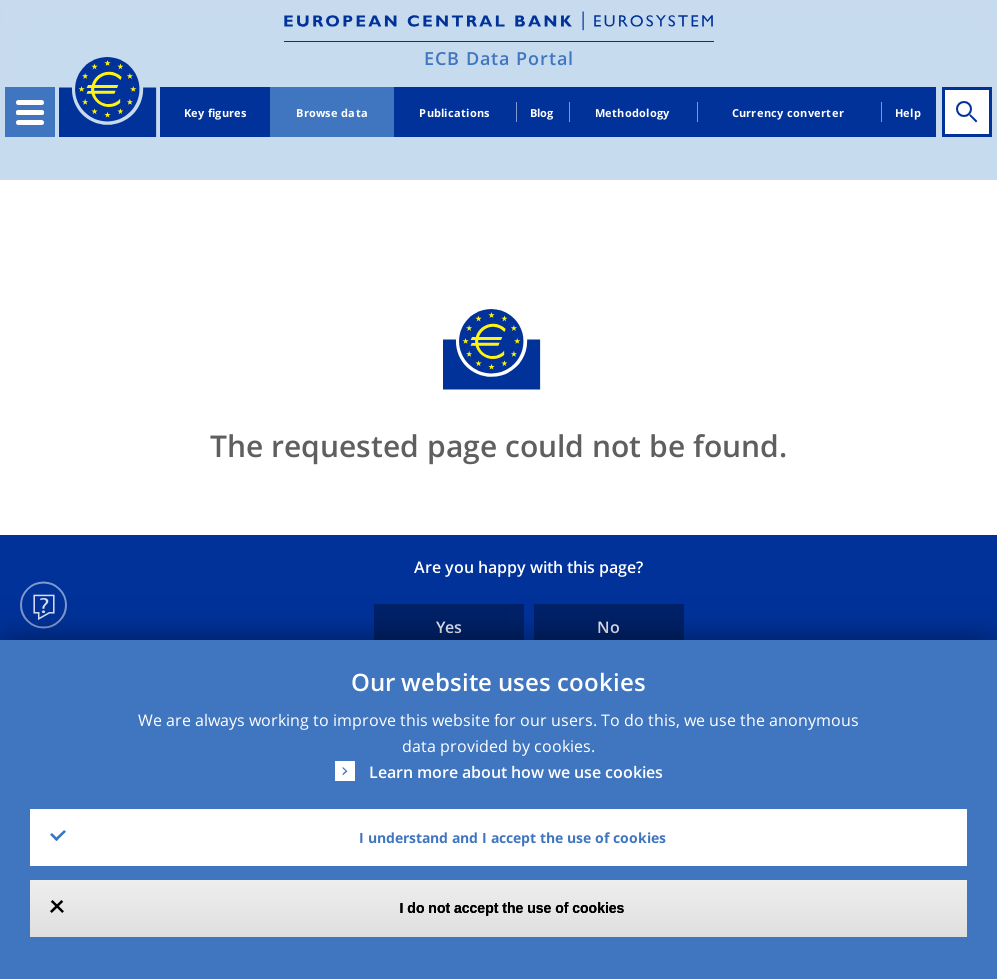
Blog (542, 112)
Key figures (215, 112)
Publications (454, 112)
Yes (449, 627)
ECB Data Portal (499, 58)
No (608, 627)
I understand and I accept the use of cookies (512, 837)
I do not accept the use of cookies (512, 908)
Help (908, 112)
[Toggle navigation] (30, 112)
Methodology (632, 112)
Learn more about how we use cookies (516, 772)
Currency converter (788, 112)
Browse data (332, 112)
